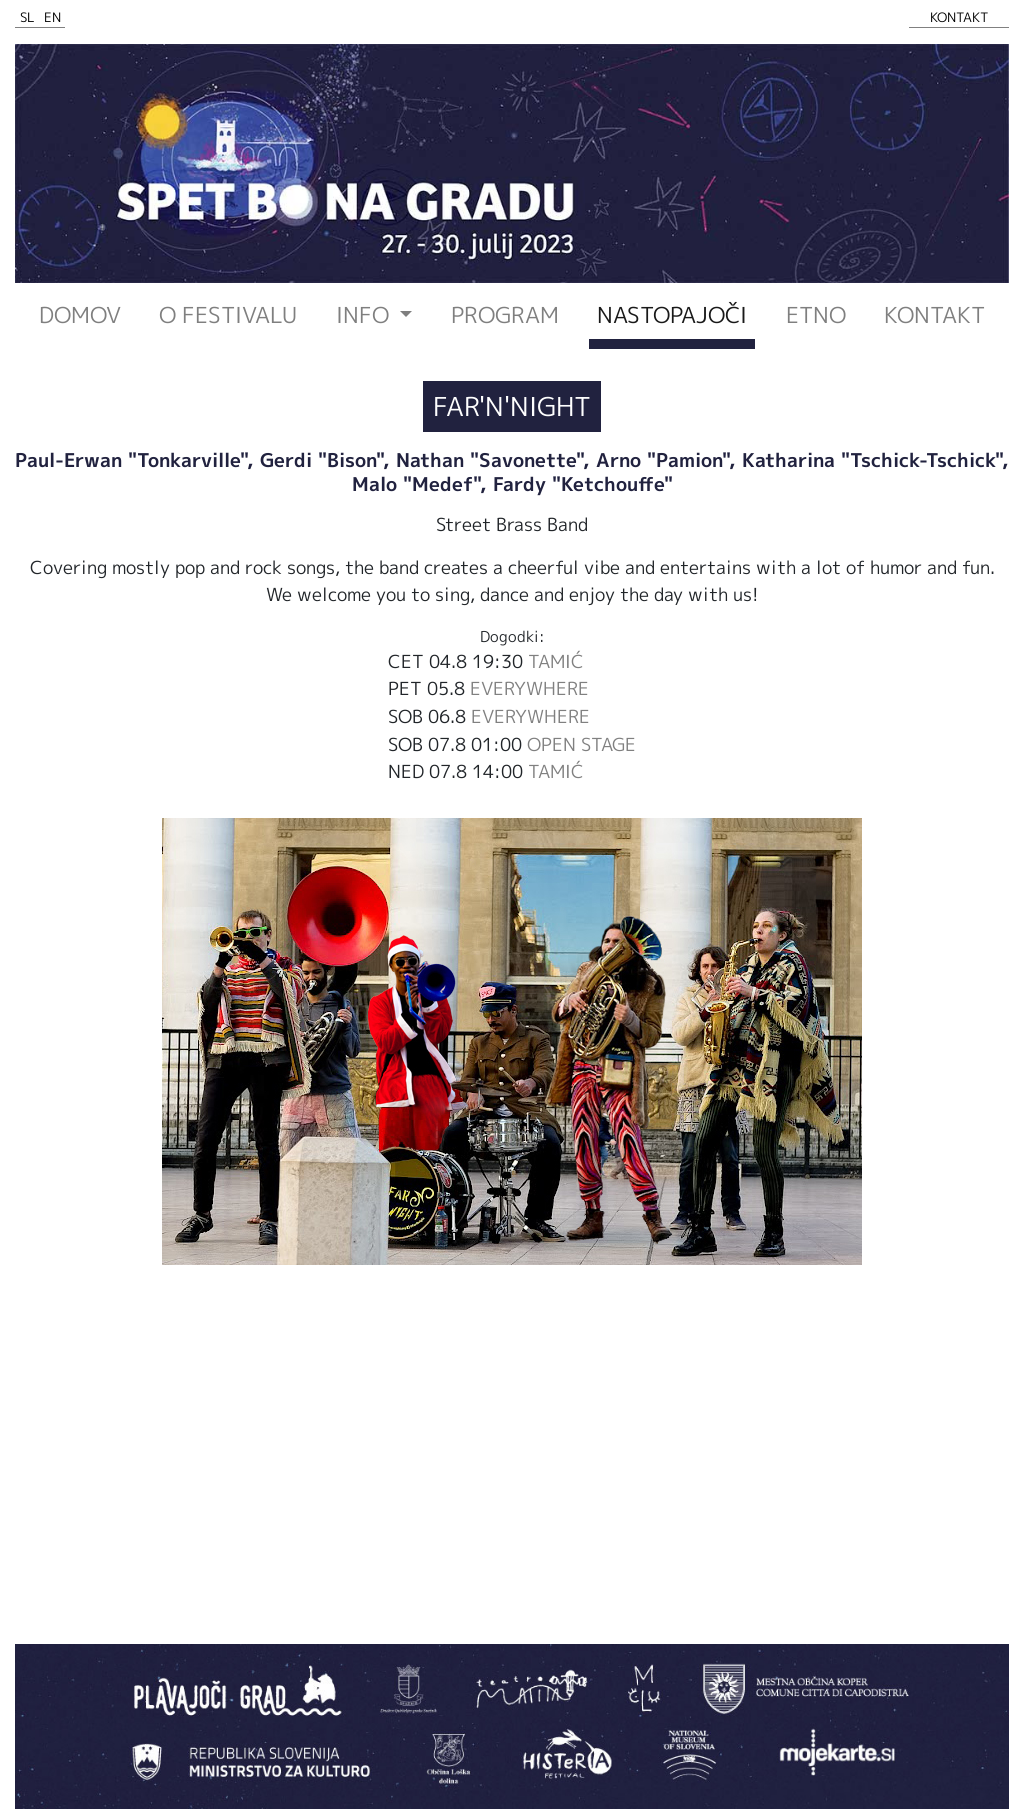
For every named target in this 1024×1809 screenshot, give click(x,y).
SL (27, 17)
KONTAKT (959, 17)
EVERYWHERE (529, 688)
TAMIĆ (556, 661)
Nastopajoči (672, 315)
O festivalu (228, 315)
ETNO (816, 315)
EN (52, 17)
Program (505, 315)
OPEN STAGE (581, 744)
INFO (365, 315)
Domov (80, 315)
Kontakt (934, 315)
